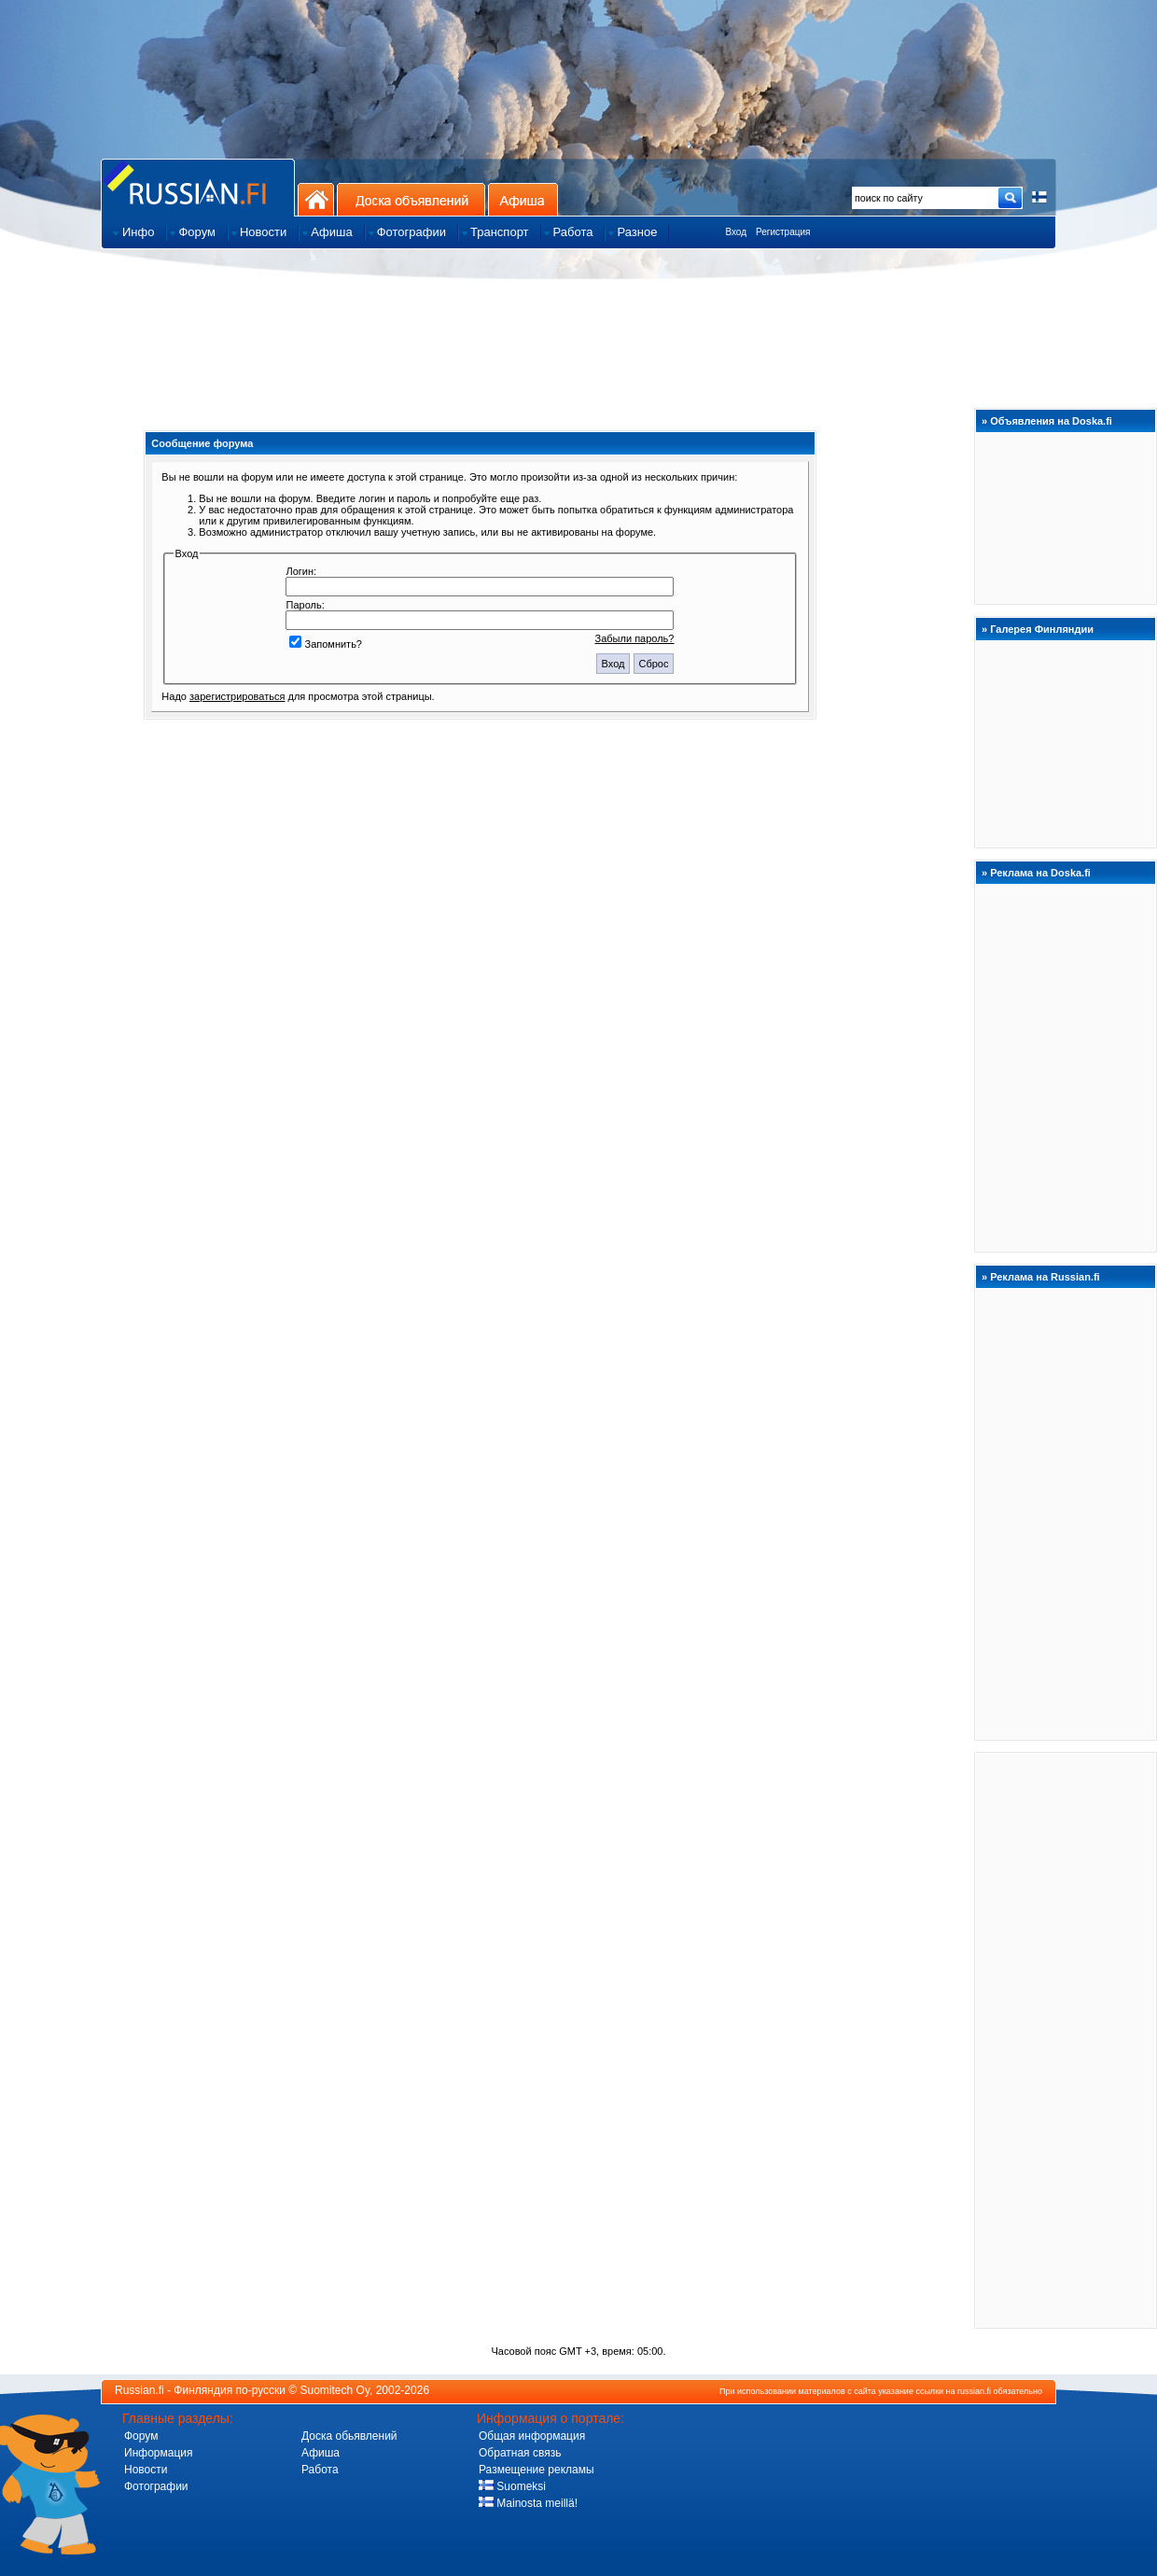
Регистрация (783, 232)
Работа (320, 2469)
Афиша (523, 199)
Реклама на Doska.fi (1040, 872)
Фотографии (156, 2486)
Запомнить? (325, 644)
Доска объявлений (411, 199)
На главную (316, 199)
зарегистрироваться (237, 696)
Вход (735, 232)
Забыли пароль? (635, 638)
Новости (145, 2469)
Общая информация (532, 2436)
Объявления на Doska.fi (1051, 421)
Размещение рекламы (536, 2469)
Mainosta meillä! (528, 2503)
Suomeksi (512, 2486)
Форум (141, 2436)
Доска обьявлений (349, 2436)
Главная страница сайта (198, 187)
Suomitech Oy (334, 2390)
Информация (158, 2452)
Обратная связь (520, 2452)
